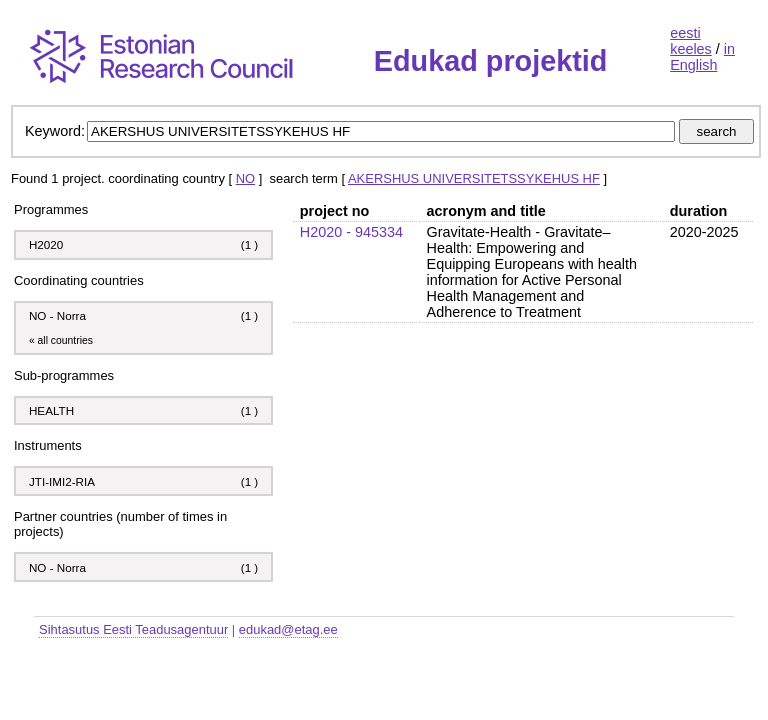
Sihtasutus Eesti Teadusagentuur (133, 629)
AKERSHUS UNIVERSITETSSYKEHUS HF (474, 178)
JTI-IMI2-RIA (63, 481)
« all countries (61, 340)
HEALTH (51, 410)
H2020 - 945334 (351, 232)
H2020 (46, 244)
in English (702, 57)
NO (245, 178)
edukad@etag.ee (288, 629)
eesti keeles (691, 41)
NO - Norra (57, 315)
